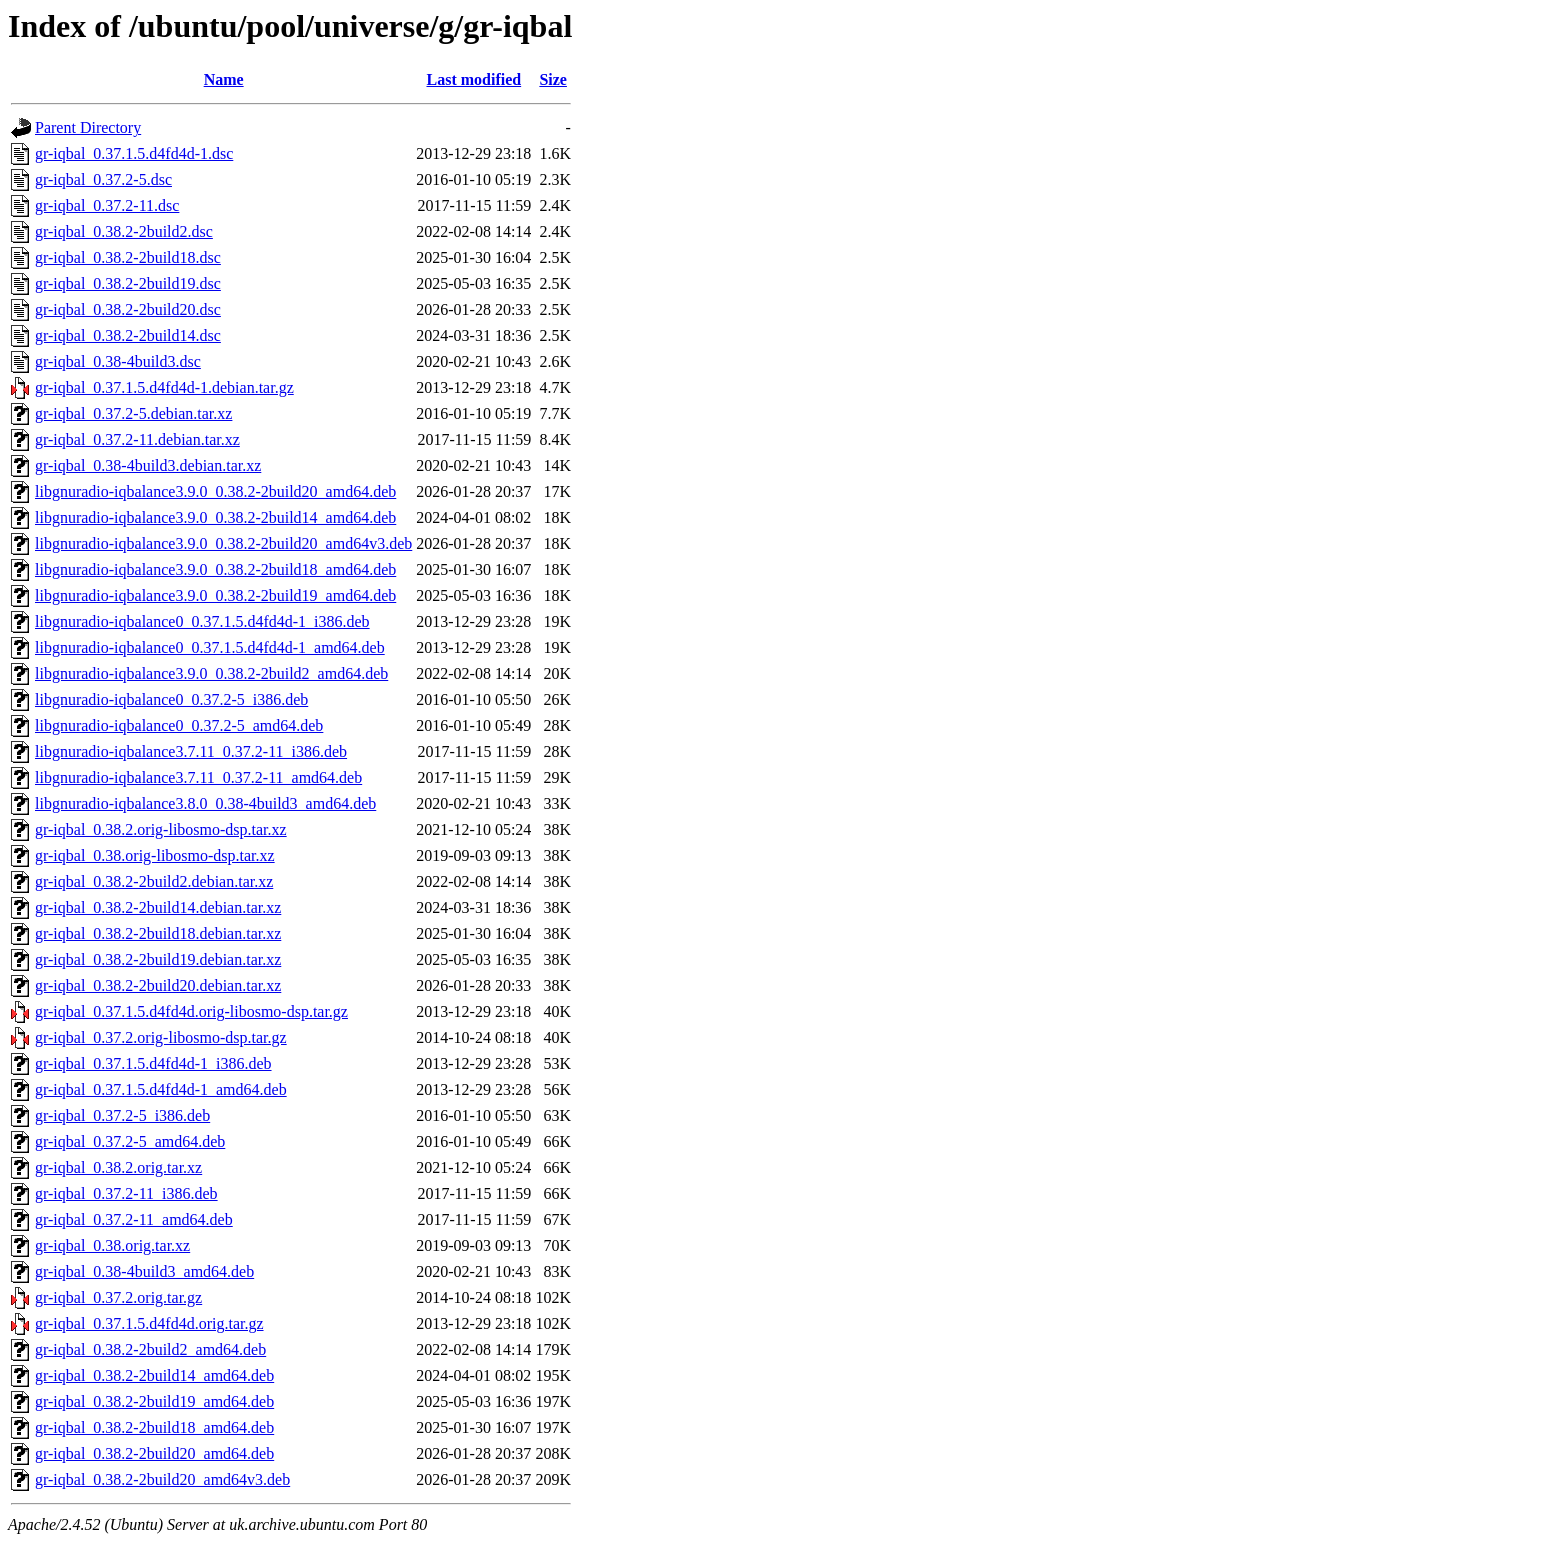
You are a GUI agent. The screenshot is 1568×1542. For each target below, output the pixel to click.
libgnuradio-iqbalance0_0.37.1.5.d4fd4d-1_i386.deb (202, 621)
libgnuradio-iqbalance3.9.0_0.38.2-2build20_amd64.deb (215, 491)
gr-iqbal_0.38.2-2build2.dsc (124, 231)
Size (553, 79)
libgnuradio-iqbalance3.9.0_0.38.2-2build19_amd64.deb (215, 595)
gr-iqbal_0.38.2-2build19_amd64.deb (154, 1401)
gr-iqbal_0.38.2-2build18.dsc (128, 257)
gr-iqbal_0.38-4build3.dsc (118, 361)
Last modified (473, 79)
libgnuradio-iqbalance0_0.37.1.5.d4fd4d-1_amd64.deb (210, 647)
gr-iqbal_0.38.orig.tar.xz (112, 1245)
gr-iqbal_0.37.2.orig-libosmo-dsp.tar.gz (161, 1037)
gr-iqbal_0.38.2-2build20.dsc (128, 309)
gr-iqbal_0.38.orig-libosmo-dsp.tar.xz (155, 855)
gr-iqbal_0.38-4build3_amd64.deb (144, 1271)
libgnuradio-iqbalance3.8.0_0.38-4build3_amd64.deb (205, 803)
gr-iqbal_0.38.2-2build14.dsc (128, 335)
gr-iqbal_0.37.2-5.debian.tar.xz (133, 413)
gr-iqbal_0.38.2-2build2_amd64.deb (150, 1349)
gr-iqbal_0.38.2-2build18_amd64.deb (154, 1427)
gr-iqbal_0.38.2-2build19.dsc (128, 283)
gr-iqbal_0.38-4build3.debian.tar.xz (148, 465)
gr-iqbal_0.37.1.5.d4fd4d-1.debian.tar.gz (164, 387)
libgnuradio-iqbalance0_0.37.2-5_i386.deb (171, 699)
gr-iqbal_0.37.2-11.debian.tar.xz (137, 439)
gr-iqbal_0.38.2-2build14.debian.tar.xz (158, 907)
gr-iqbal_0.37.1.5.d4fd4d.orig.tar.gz (149, 1323)
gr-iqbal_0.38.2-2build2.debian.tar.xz (154, 881)
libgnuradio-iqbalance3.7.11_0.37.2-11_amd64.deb (198, 777)
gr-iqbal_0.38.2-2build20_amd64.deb (154, 1453)
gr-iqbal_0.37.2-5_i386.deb (122, 1115)
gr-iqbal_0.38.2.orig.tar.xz (118, 1167)
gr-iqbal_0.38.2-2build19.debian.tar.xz (158, 959)
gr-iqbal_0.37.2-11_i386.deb (126, 1193)
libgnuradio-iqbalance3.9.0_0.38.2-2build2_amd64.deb (211, 673)
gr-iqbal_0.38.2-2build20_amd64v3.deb (162, 1479)
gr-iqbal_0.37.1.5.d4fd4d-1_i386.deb (153, 1063)
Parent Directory (88, 127)
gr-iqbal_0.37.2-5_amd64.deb (130, 1141)
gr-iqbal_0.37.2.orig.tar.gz (118, 1297)
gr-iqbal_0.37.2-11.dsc (107, 205)
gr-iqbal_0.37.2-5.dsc (103, 179)
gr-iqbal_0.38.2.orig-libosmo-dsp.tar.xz (161, 829)
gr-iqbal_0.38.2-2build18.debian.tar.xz (158, 933)
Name (224, 79)
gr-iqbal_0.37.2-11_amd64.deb (134, 1219)
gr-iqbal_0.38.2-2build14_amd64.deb (154, 1375)
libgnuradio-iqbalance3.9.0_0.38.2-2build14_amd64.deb (215, 517)
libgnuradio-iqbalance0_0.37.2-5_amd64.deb (179, 725)
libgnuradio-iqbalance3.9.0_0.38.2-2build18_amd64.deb (215, 569)
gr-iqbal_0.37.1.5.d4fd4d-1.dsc (134, 153)
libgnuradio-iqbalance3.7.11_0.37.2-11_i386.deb (191, 751)
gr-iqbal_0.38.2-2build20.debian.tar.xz (158, 985)
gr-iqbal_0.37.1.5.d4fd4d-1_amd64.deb (161, 1089)
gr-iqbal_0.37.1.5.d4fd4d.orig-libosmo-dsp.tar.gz (191, 1011)
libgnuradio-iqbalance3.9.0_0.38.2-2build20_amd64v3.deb (223, 543)
